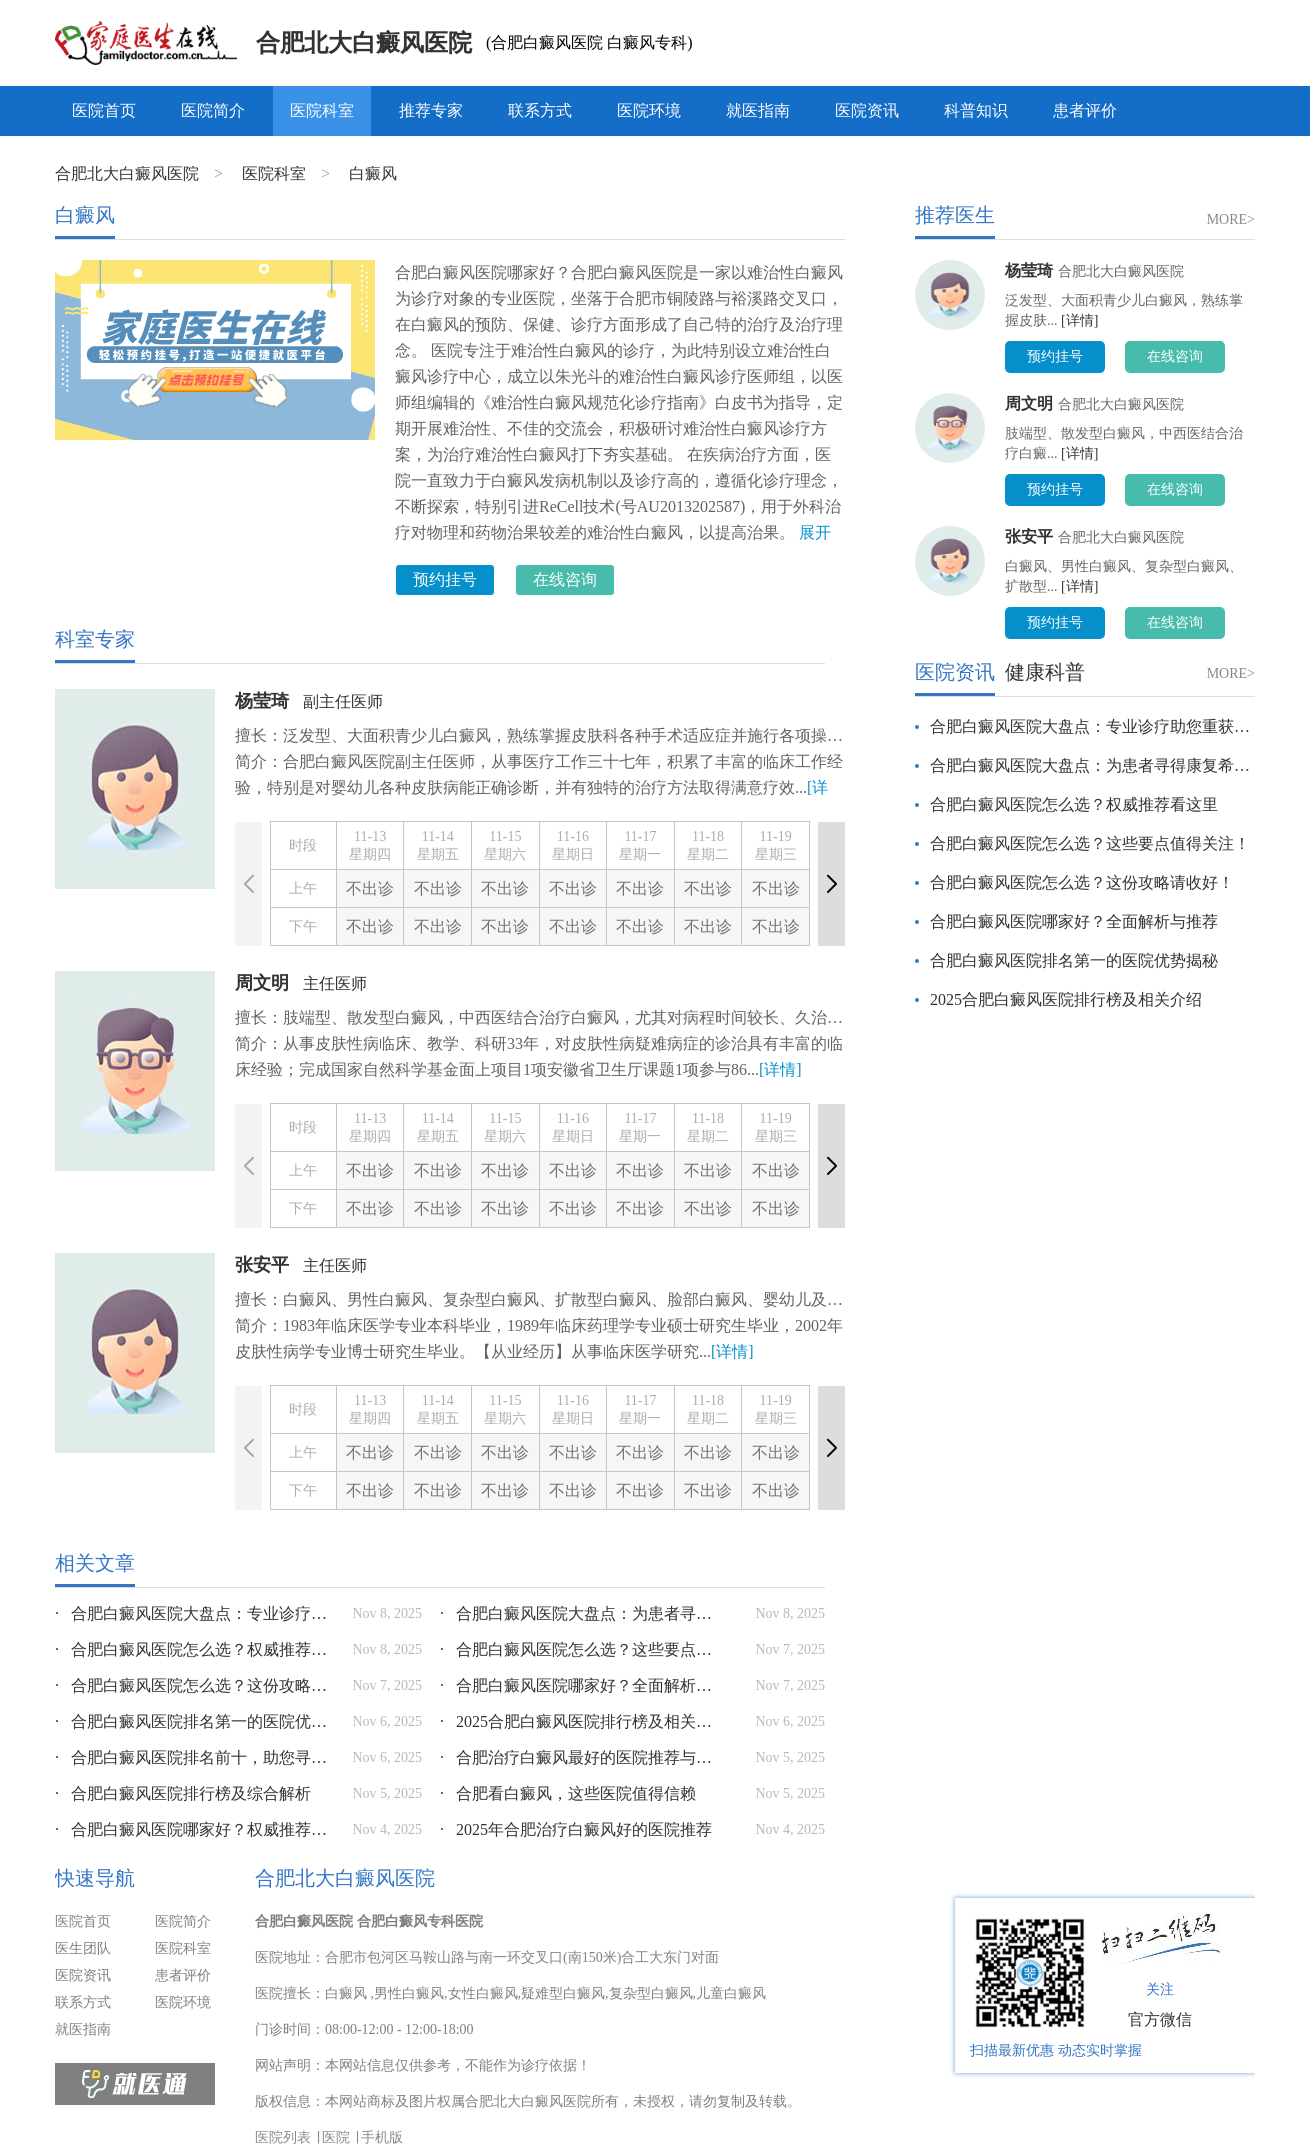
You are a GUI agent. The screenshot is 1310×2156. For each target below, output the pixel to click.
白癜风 (373, 173)
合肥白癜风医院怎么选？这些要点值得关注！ (580, 1649)
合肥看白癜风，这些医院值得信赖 (568, 1793)
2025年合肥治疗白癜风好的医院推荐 (576, 1829)
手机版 (382, 2137)
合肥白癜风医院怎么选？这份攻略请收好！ (195, 1685)
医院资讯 (867, 110)
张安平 (262, 1265)
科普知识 (976, 110)
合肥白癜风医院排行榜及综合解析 (183, 1793)
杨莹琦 (262, 701)
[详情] (780, 1069)
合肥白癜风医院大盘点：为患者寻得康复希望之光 (580, 1613)
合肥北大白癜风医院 (364, 43)
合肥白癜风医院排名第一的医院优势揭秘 (195, 1721)
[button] (831, 884)
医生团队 (83, 1948)
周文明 (262, 983)
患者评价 (1085, 110)
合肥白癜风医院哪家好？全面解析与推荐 (580, 1685)
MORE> (1231, 219)
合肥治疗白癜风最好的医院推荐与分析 (580, 1757)
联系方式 (540, 110)
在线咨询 (565, 579)
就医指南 (758, 110)
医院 (336, 2137)
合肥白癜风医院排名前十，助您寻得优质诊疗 (195, 1757)
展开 (815, 532)
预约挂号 (445, 579)
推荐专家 (431, 110)
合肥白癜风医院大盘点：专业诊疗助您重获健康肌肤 (195, 1613)
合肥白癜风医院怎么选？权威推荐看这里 (195, 1649)
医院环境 (649, 110)
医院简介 (213, 110)
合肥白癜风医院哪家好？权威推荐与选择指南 (195, 1829)
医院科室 (322, 110)
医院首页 (104, 110)
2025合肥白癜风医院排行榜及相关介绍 (580, 1721)
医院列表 (283, 2137)
